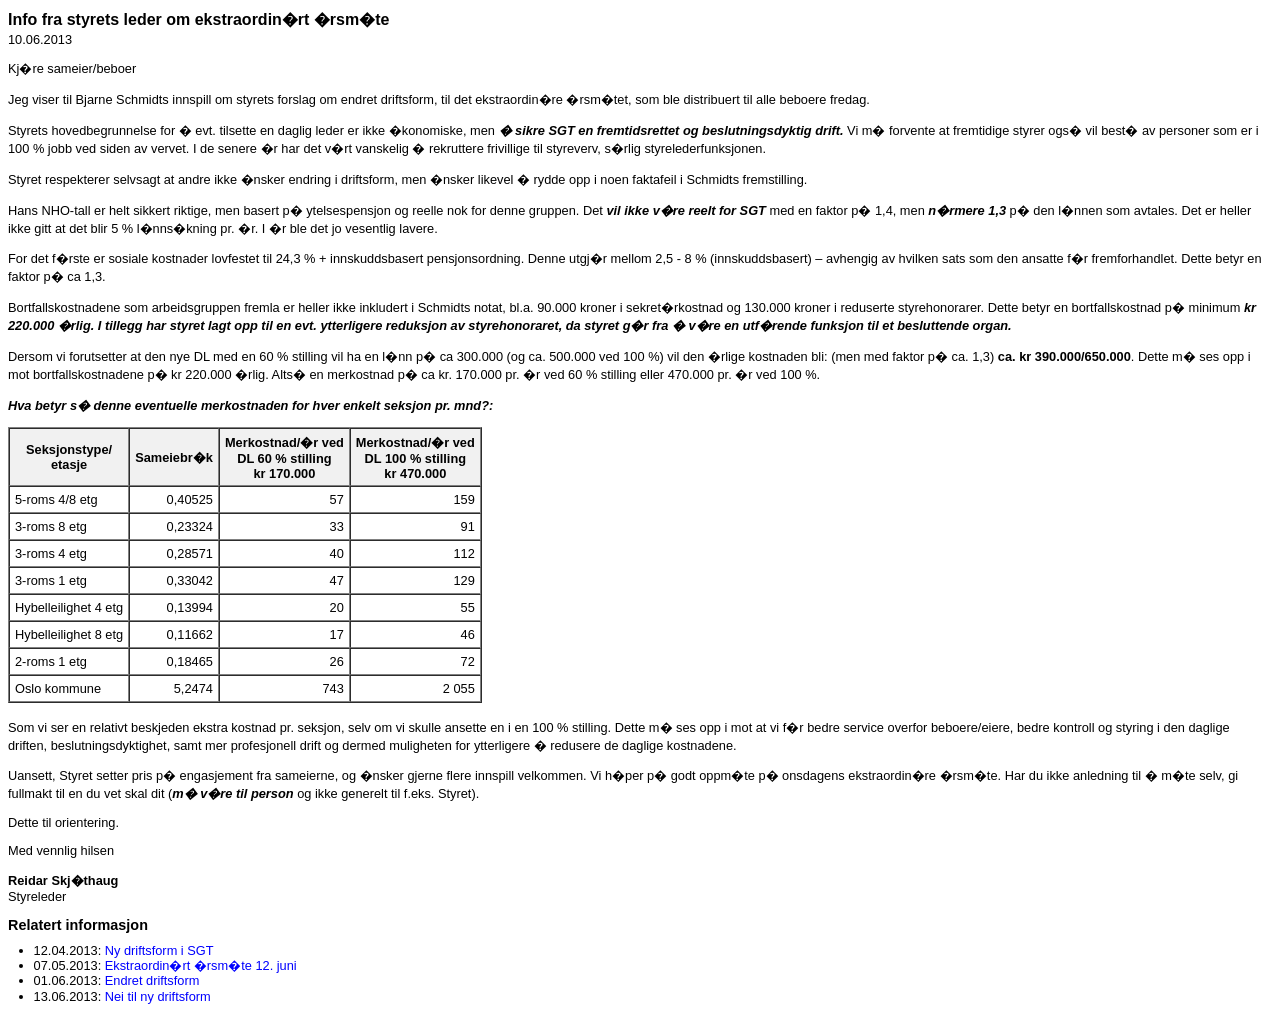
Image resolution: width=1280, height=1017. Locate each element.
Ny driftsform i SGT (159, 950)
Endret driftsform (152, 980)
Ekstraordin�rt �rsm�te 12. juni (201, 965)
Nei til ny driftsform (158, 996)
